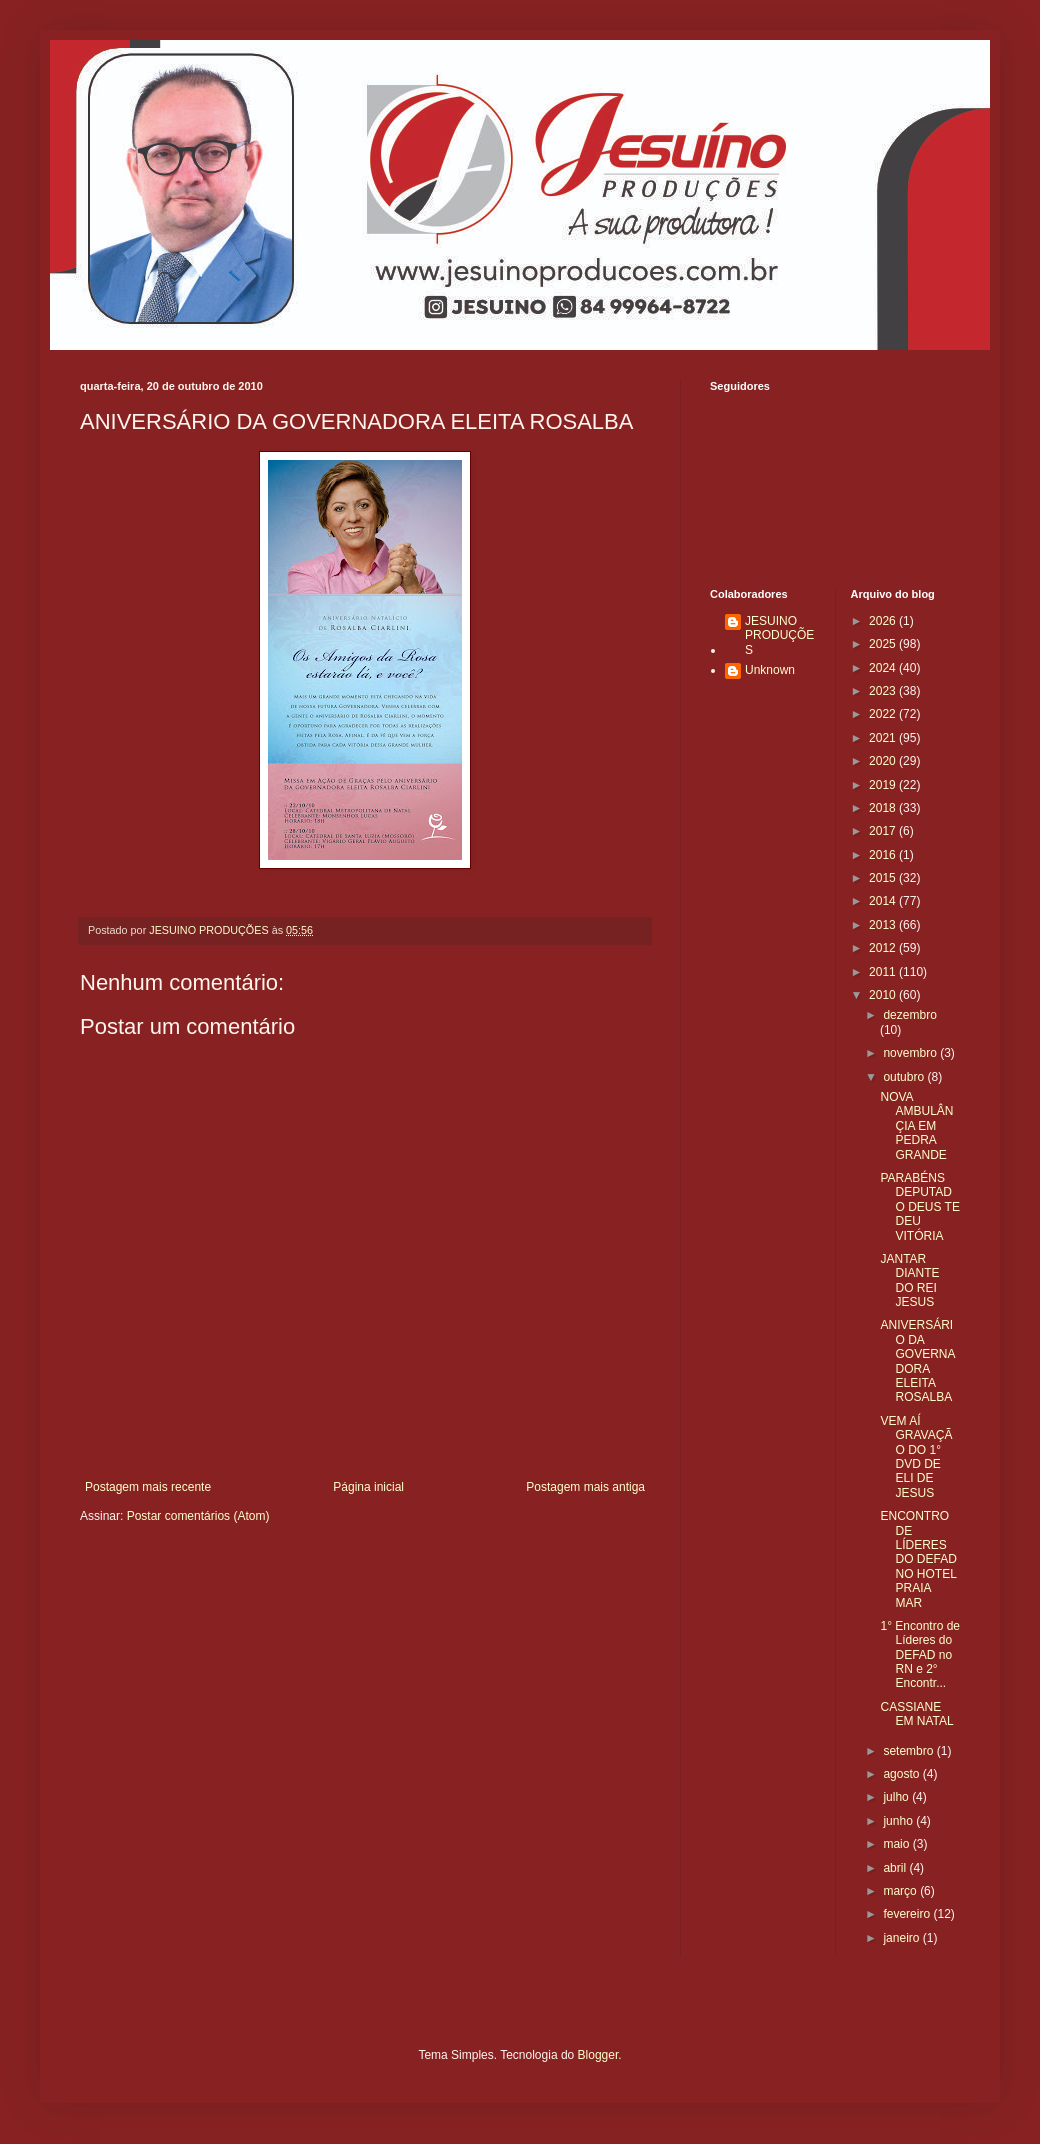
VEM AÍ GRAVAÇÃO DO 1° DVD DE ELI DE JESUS (916, 1457)
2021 (884, 738)
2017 (884, 831)
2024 (884, 668)
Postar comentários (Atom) (198, 1516)
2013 (884, 925)
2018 (884, 808)
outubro (905, 1077)
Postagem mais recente (148, 1487)
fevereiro (908, 1914)
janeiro (902, 1938)
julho (897, 1797)
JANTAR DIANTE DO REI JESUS (909, 1280)
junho (899, 1821)
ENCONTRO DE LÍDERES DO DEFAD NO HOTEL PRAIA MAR (918, 1559)
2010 (884, 995)
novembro (911, 1053)
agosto (902, 1774)
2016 (884, 855)
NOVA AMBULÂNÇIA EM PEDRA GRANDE (916, 1126)
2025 (884, 644)
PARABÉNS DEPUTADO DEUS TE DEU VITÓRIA (919, 1207)
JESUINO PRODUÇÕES (779, 635)
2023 (884, 691)
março (901, 1891)
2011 (884, 972)
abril (896, 1868)
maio (897, 1844)
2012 (884, 948)
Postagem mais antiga (585, 1487)
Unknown (770, 670)
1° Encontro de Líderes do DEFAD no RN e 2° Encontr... (920, 1655)
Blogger (598, 2055)
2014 (884, 901)
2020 (884, 761)
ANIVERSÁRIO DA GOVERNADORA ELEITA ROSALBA (917, 1361)
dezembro (909, 1015)
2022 (884, 714)
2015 (884, 878)
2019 (884, 785)
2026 (884, 621)
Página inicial (368, 1487)
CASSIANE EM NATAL (916, 1714)
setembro (909, 1751)
